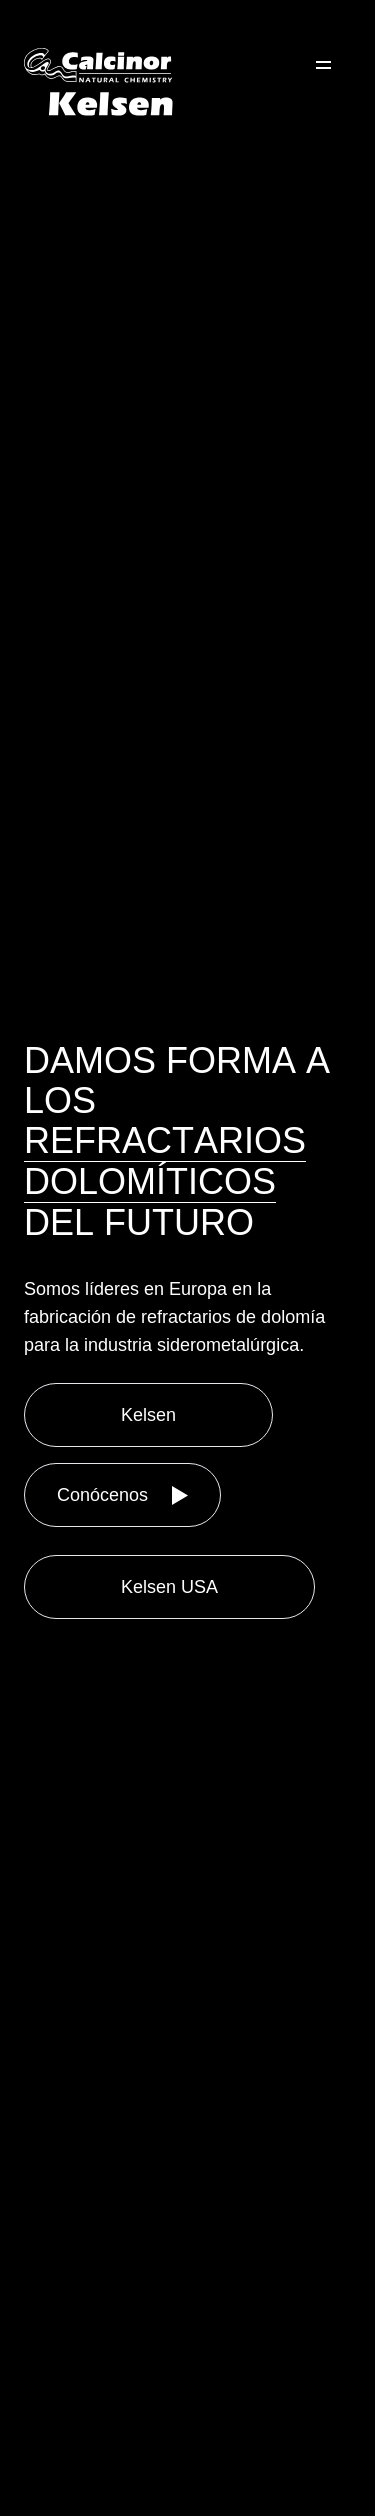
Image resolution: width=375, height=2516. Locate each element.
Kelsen (148, 1415)
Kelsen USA (169, 1587)
